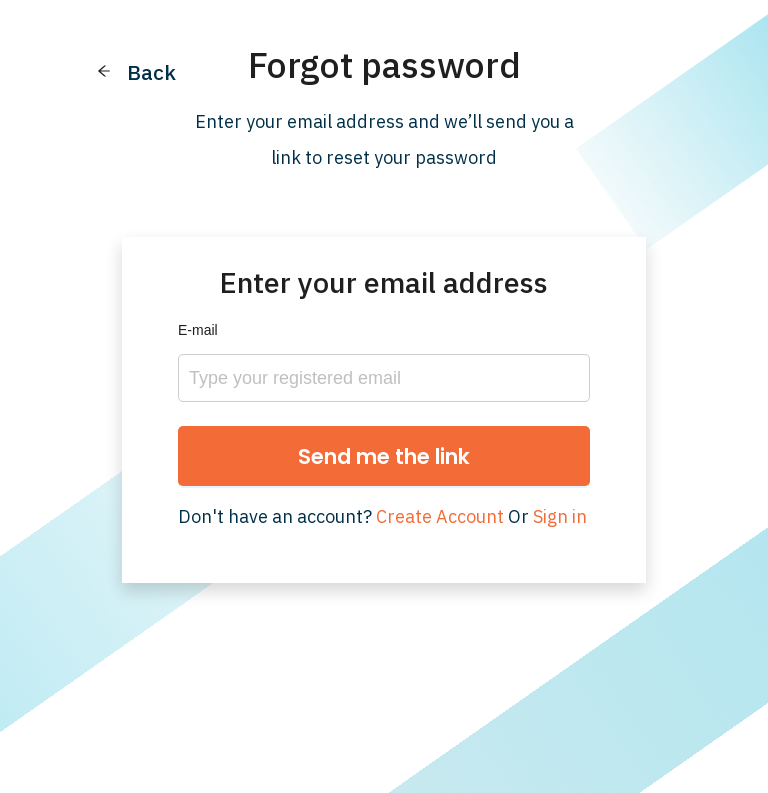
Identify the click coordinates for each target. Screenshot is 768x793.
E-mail (198, 330)
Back (151, 72)
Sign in (560, 516)
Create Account (440, 516)
